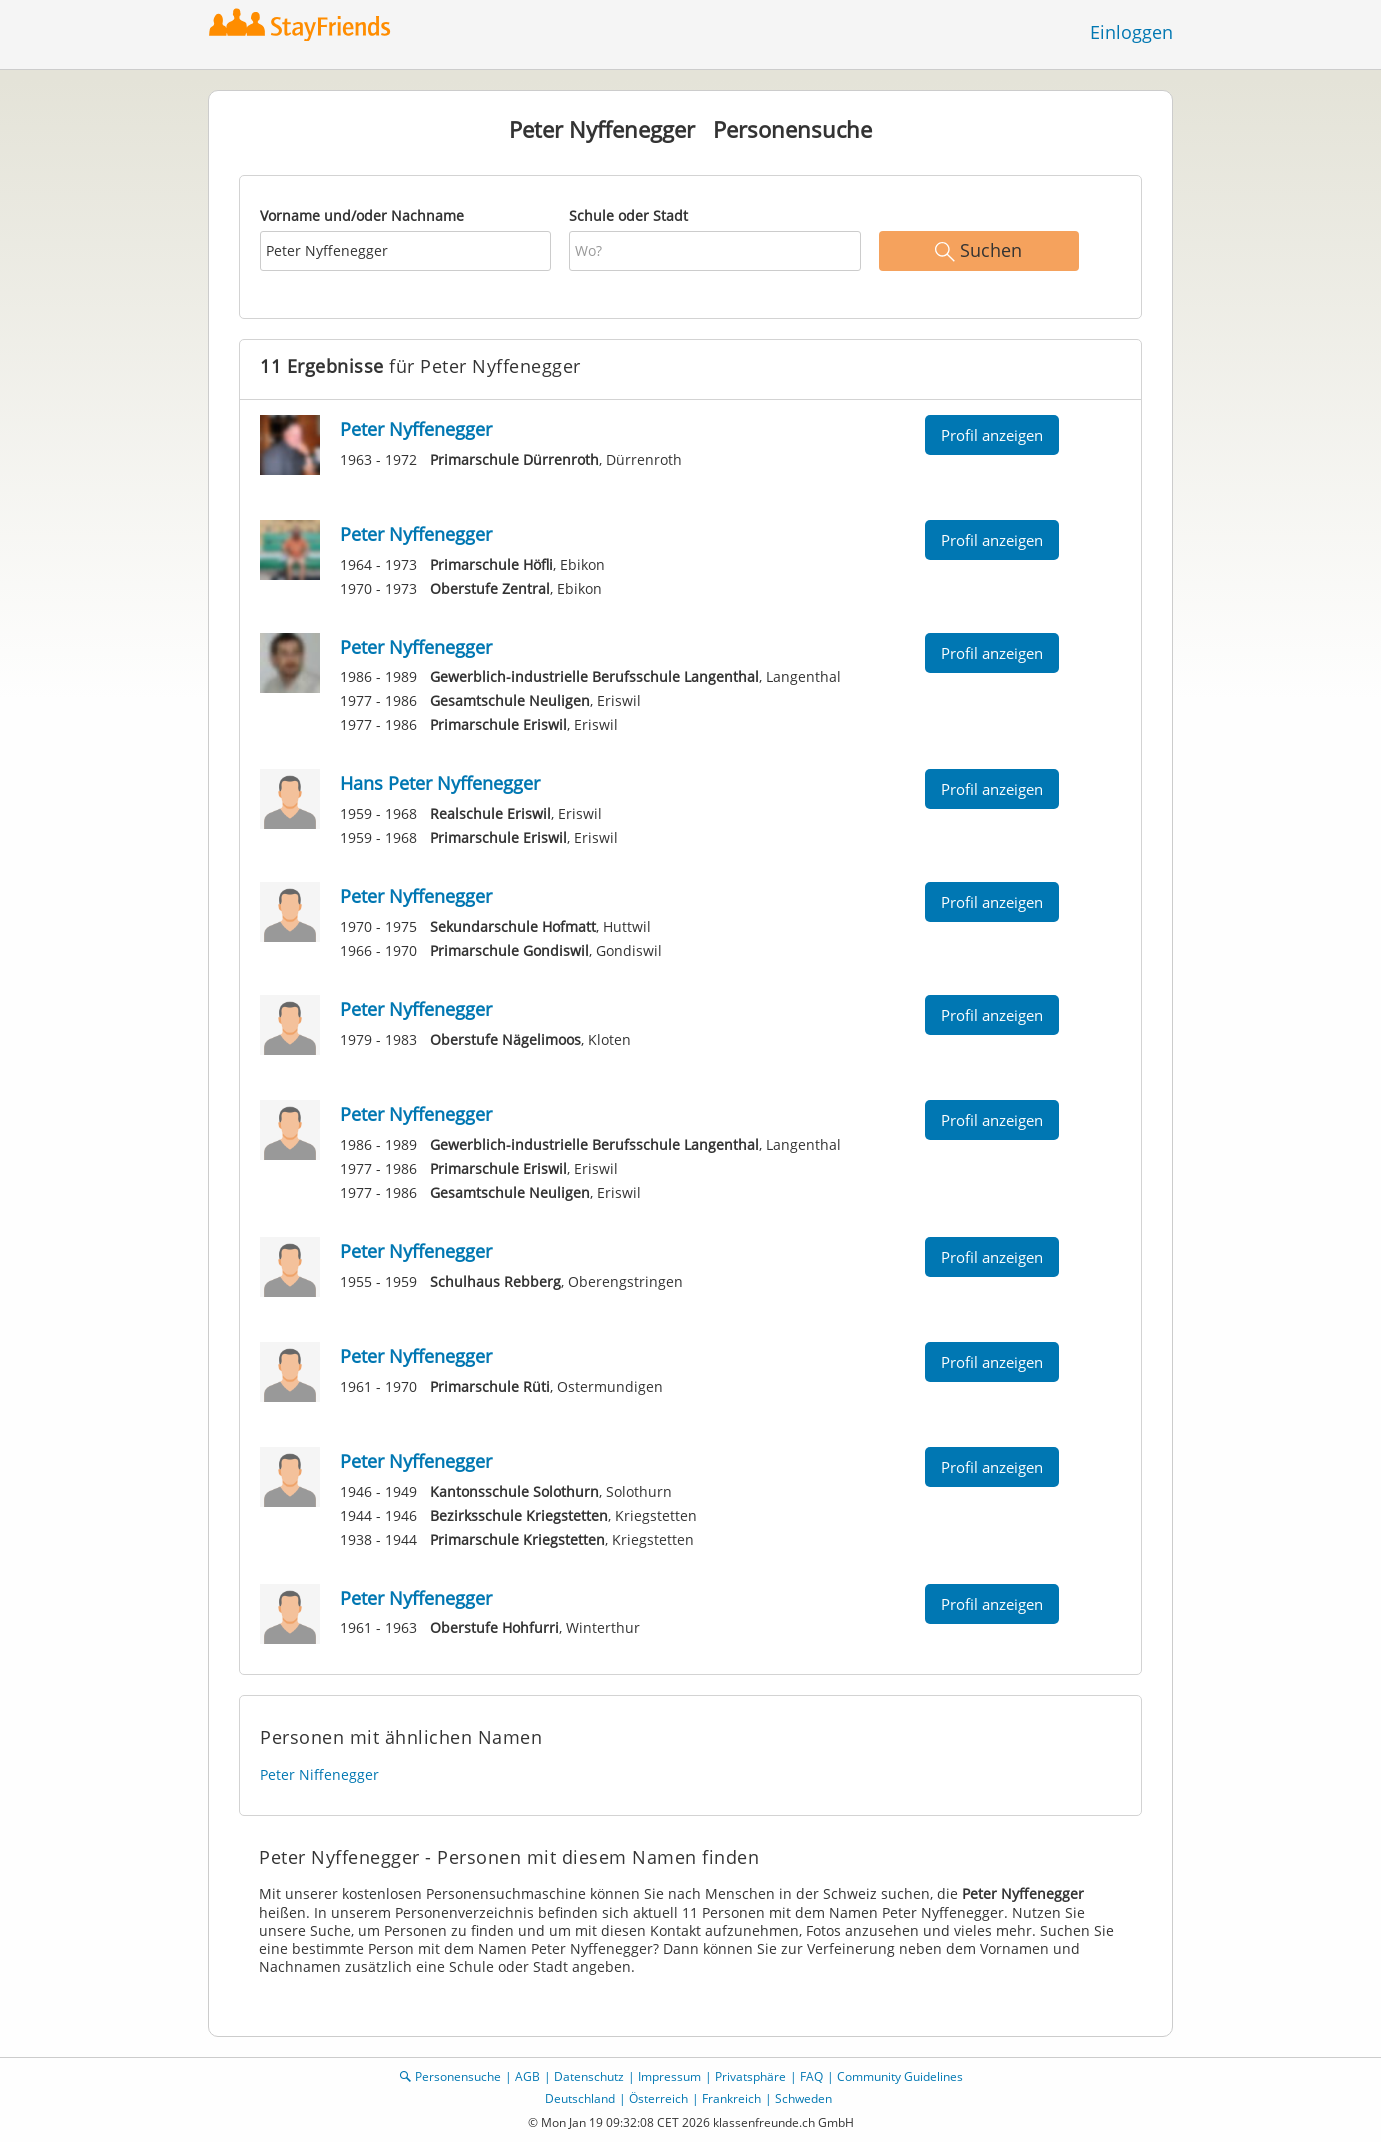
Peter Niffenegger (319, 1774)
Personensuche (458, 2076)
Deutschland (580, 2098)
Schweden (803, 2098)
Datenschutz (589, 2076)
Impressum (669, 2076)
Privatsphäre (750, 2076)
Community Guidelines (900, 2076)
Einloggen (1131, 32)
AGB (527, 2076)
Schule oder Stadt (628, 215)
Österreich (658, 2098)
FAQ (811, 2076)
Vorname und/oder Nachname (362, 215)
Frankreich (731, 2098)
